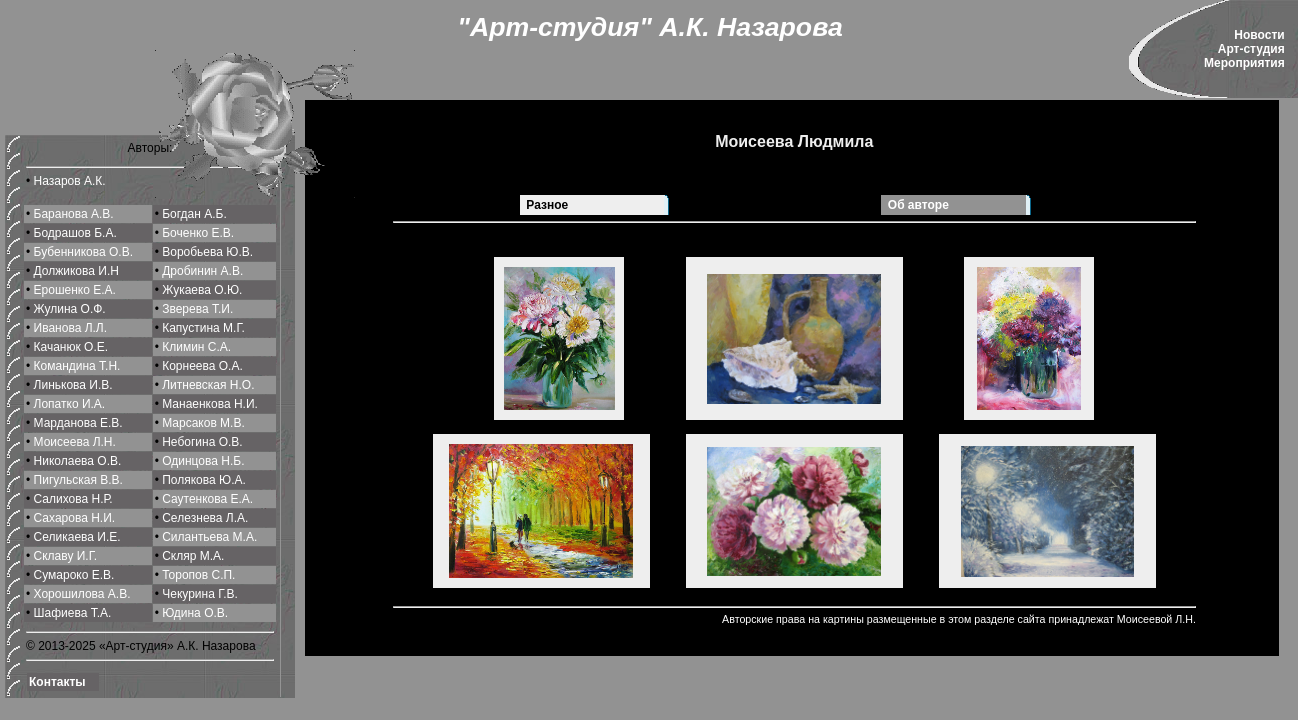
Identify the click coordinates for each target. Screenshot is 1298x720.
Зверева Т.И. (197, 309)
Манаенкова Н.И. (210, 404)
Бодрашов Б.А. (75, 233)
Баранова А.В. (74, 214)
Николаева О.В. (78, 461)
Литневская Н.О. (208, 385)
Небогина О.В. (202, 442)
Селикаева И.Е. (77, 537)
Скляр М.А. (193, 556)
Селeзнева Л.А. (205, 518)
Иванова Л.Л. (71, 328)
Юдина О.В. (195, 613)
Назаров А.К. (70, 181)
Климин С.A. (196, 347)
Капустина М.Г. (203, 328)
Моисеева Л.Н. (75, 442)
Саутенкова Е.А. (207, 499)
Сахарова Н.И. (75, 518)
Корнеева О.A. (202, 366)
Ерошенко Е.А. (75, 290)
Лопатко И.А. (70, 404)
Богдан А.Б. (194, 214)
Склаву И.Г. (66, 556)
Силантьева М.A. (209, 537)
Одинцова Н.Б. (203, 461)
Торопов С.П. (198, 575)
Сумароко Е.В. (74, 575)
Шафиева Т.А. (73, 613)
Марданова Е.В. (78, 423)
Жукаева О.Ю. (202, 290)
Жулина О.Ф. (70, 309)
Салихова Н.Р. (73, 499)
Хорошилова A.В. (82, 594)
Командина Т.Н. (77, 366)
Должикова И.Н (76, 271)
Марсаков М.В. (203, 423)
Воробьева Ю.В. (207, 252)
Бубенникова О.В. (83, 252)
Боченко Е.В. (198, 233)
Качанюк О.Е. (71, 347)
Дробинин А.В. (202, 271)
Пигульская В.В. (78, 480)
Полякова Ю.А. (204, 480)
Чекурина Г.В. (200, 594)
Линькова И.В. (73, 385)
